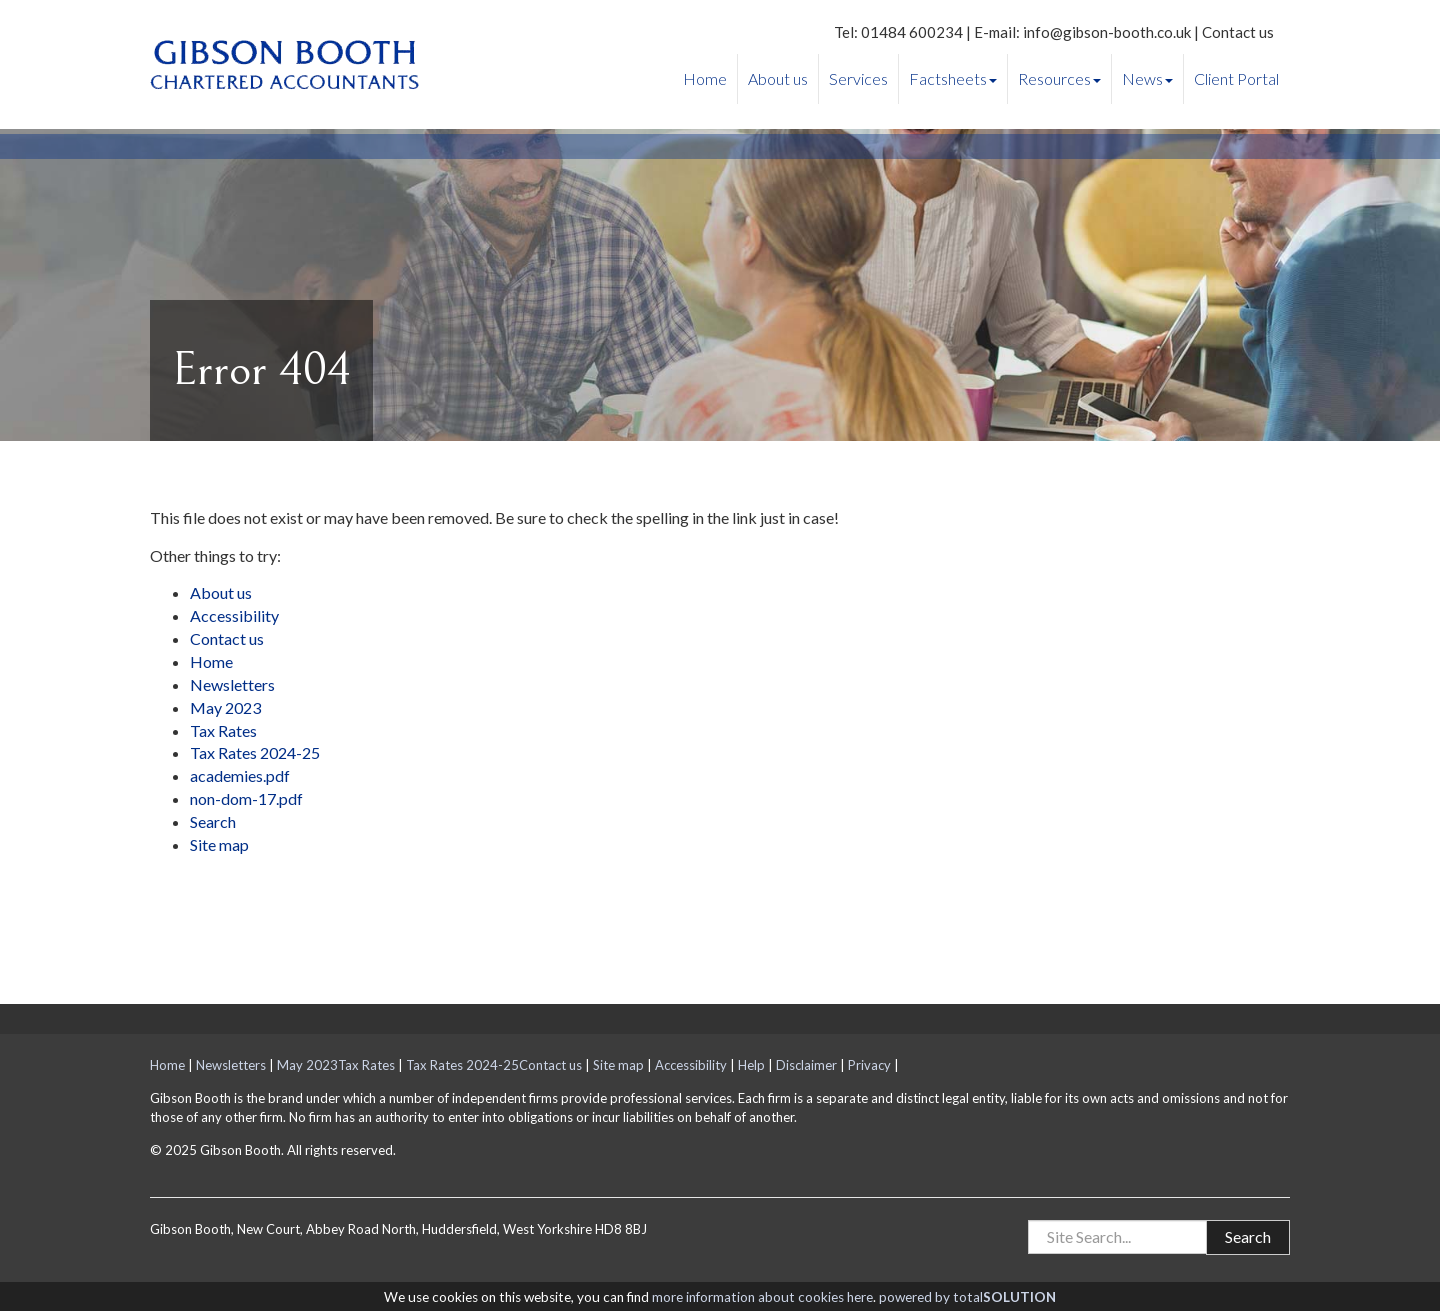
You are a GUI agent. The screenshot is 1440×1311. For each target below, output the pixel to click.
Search (213, 821)
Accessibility (234, 615)
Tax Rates (223, 730)
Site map (219, 844)
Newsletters (232, 684)
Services (858, 78)
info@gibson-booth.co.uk (1107, 32)
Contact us (1238, 32)
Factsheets (953, 78)
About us (778, 78)
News (1147, 78)
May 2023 (225, 707)
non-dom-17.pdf (246, 798)
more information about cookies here (762, 1297)
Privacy (869, 1065)
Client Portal (1236, 78)
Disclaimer (806, 1065)
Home (705, 78)
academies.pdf (240, 775)
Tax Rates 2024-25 (255, 752)
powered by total (967, 1297)
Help (751, 1065)
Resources (1059, 78)
